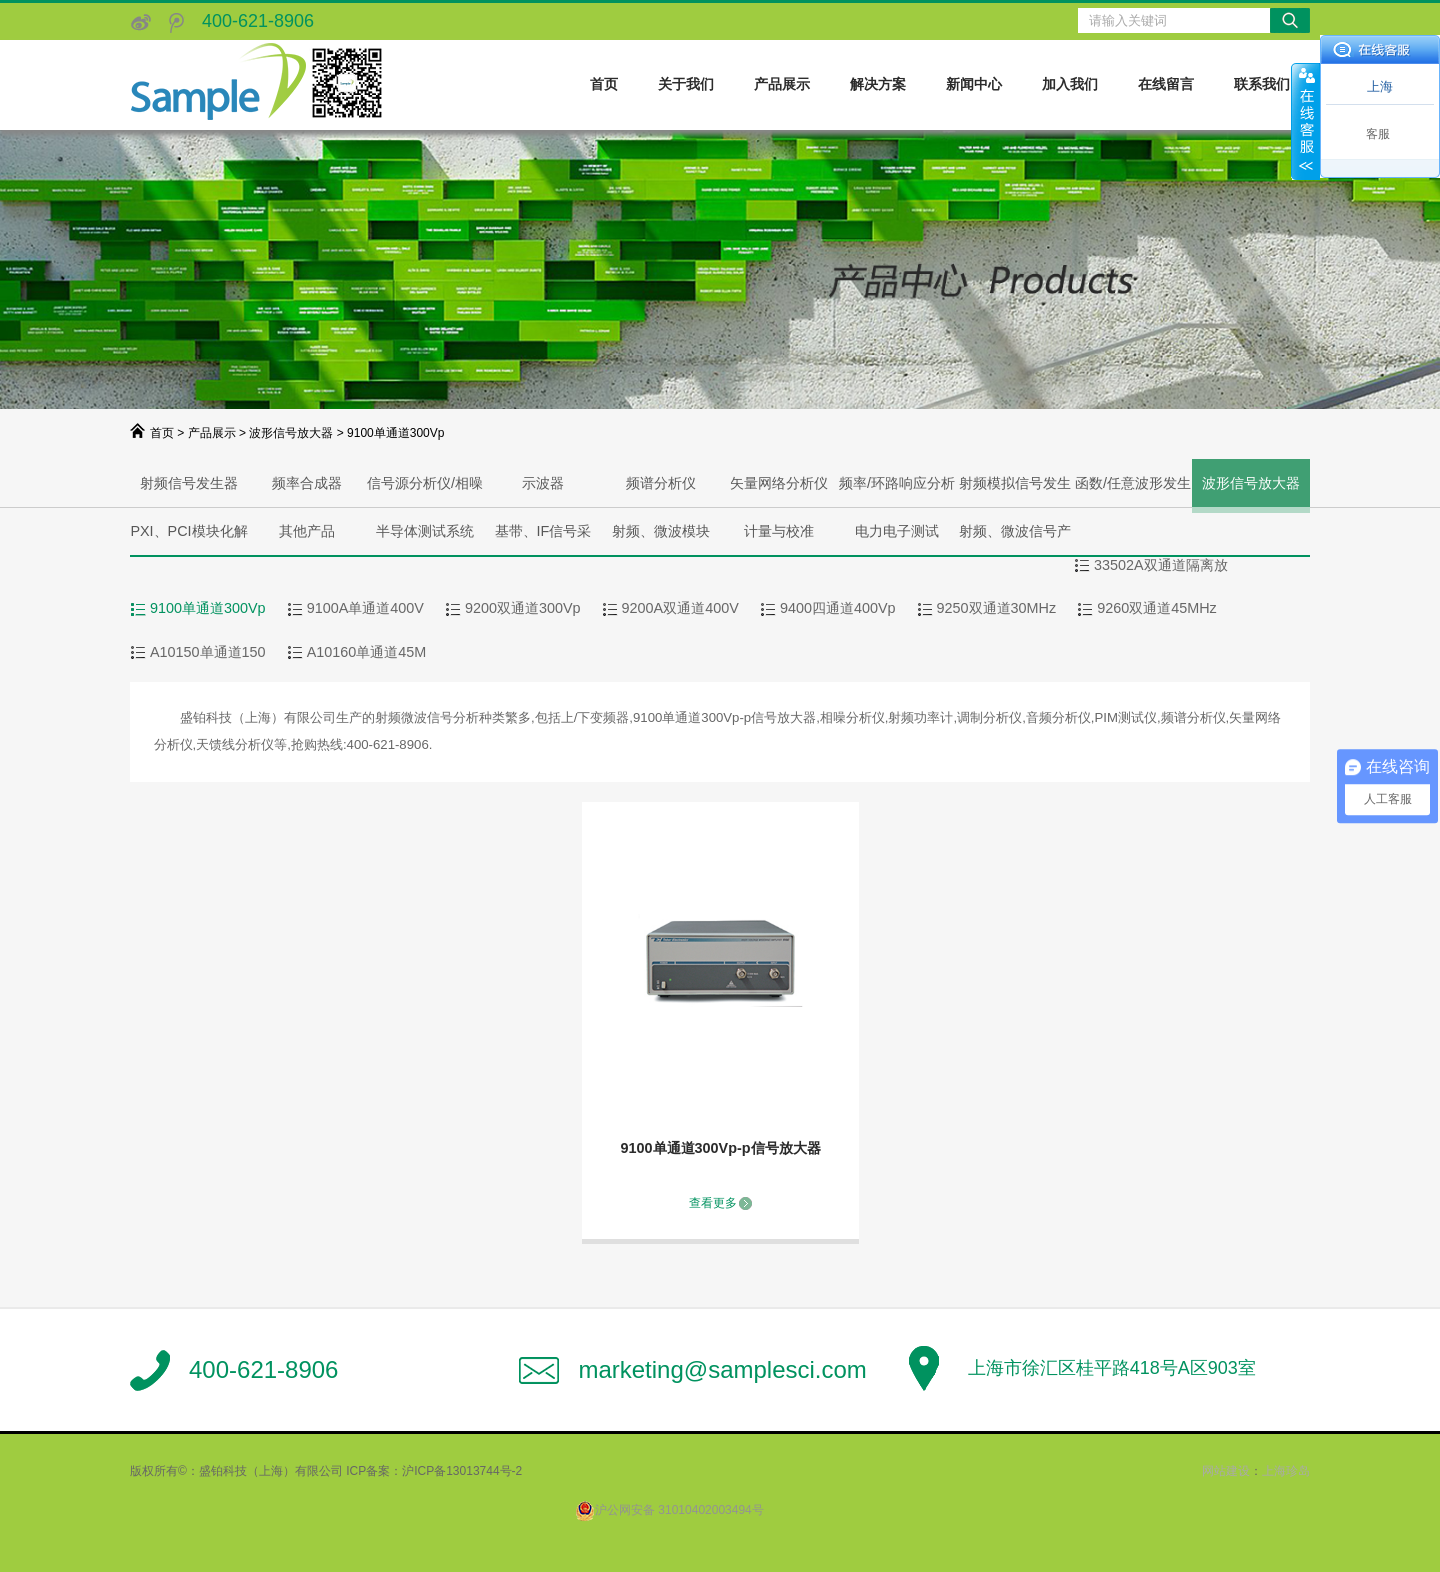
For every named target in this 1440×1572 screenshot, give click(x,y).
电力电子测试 (897, 531)
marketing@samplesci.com (722, 1369)
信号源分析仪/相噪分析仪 (425, 491)
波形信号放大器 (291, 433)
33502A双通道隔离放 (1161, 565)
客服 (1378, 134)
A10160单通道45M (367, 652)
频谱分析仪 (661, 483)
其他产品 (307, 531)
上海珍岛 (1286, 1471)
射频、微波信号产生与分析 (1015, 539)
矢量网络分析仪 (779, 483)
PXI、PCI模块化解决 (188, 539)
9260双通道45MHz (1157, 608)
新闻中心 (974, 84)
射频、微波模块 (661, 531)
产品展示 (782, 84)
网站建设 (1226, 1471)
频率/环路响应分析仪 (897, 491)
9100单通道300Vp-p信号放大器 (721, 1148)
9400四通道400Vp (838, 608)
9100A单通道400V (365, 608)
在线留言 (1166, 84)
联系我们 (1262, 84)
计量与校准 (779, 531)
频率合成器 (307, 483)
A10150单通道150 (208, 652)
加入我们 (1070, 84)
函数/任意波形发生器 (1133, 491)
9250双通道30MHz (997, 608)
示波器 (543, 483)
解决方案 (878, 84)
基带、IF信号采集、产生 (543, 539)
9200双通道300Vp (523, 608)
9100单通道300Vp (208, 608)
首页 (604, 84)
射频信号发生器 (189, 483)
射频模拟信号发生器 (1015, 491)
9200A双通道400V (680, 608)
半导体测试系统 (425, 531)
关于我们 (686, 84)
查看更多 (713, 1203)
